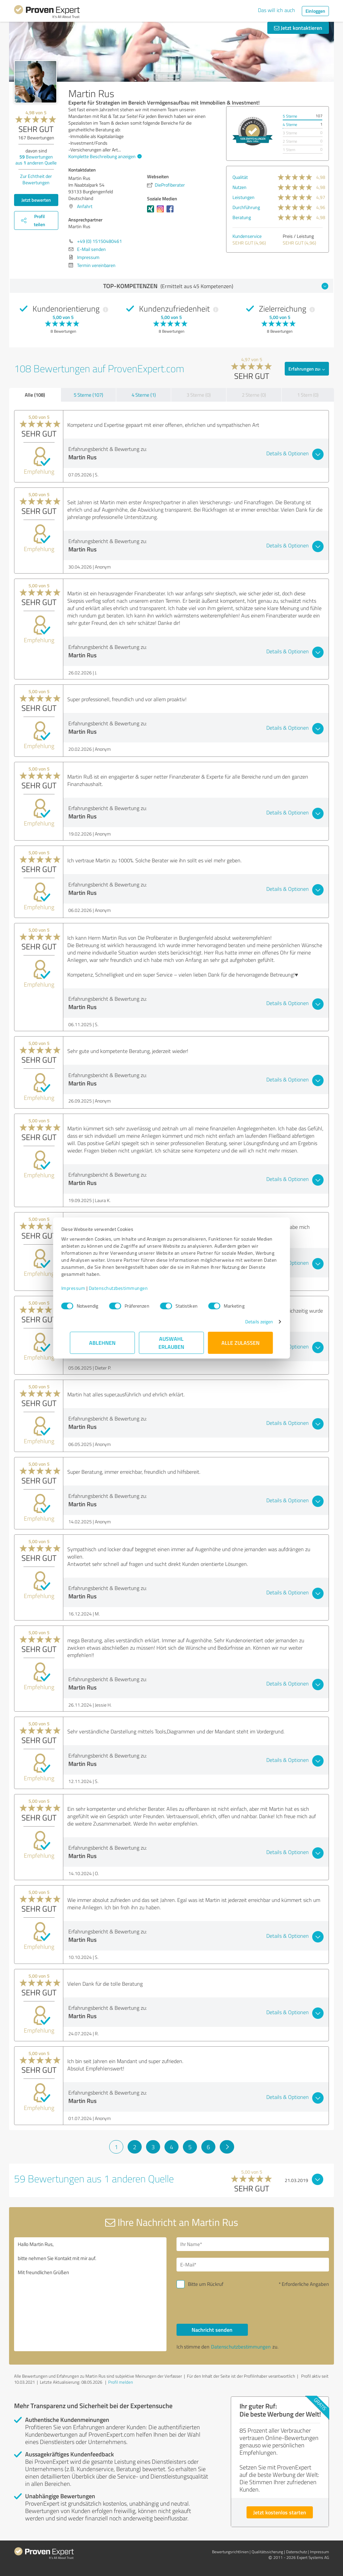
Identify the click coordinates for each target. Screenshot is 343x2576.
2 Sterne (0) (254, 394)
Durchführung (246, 207)
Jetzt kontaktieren (298, 27)
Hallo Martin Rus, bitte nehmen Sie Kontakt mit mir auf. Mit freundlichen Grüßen (90, 2294)
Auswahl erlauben (172, 1342)
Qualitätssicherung (267, 2552)
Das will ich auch (276, 10)
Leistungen (243, 197)
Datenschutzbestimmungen (127, 1288)
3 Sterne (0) (199, 394)
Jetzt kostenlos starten (279, 2512)
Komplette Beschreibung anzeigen (104, 156)
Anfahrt (84, 206)
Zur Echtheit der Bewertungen (36, 179)
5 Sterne (290, 116)
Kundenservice (247, 236)
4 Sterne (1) (144, 394)
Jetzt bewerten (36, 200)
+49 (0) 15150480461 (99, 241)
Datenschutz (296, 2552)
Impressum (82, 1288)
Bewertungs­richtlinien (230, 2552)
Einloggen (315, 11)
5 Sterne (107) (88, 394)
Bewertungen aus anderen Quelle (36, 159)
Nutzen (239, 187)
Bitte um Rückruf (205, 2284)
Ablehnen (102, 1342)
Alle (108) (35, 394)
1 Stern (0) (308, 394)
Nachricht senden (212, 2329)
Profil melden (120, 2382)
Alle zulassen (240, 1342)
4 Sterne (290, 124)
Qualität (240, 177)
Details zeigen (250, 1321)
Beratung (241, 217)
